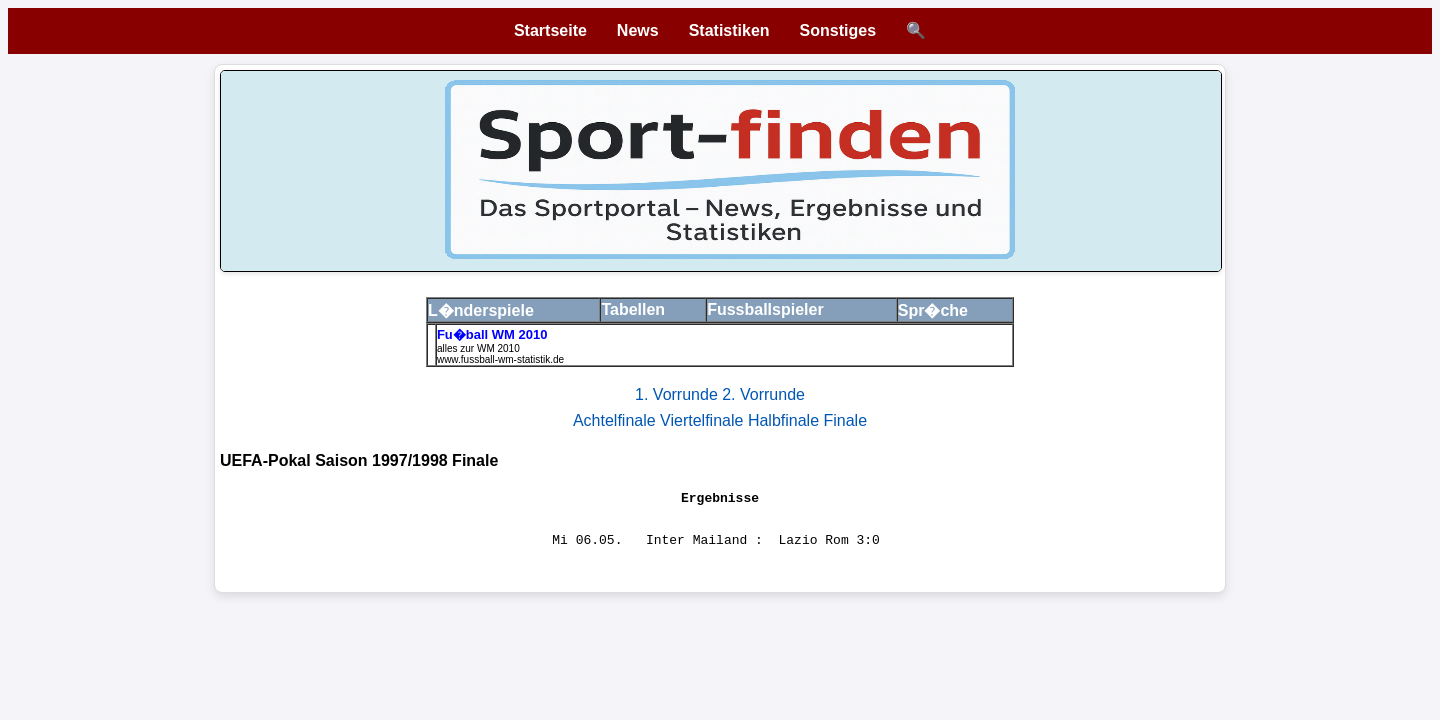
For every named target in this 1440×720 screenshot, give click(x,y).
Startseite (550, 30)
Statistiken (729, 30)
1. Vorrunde (678, 394)
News (638, 30)
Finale (845, 420)
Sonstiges (838, 30)
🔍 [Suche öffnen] (916, 30)
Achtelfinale (616, 420)
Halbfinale (786, 420)
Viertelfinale (704, 420)
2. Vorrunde (763, 394)
